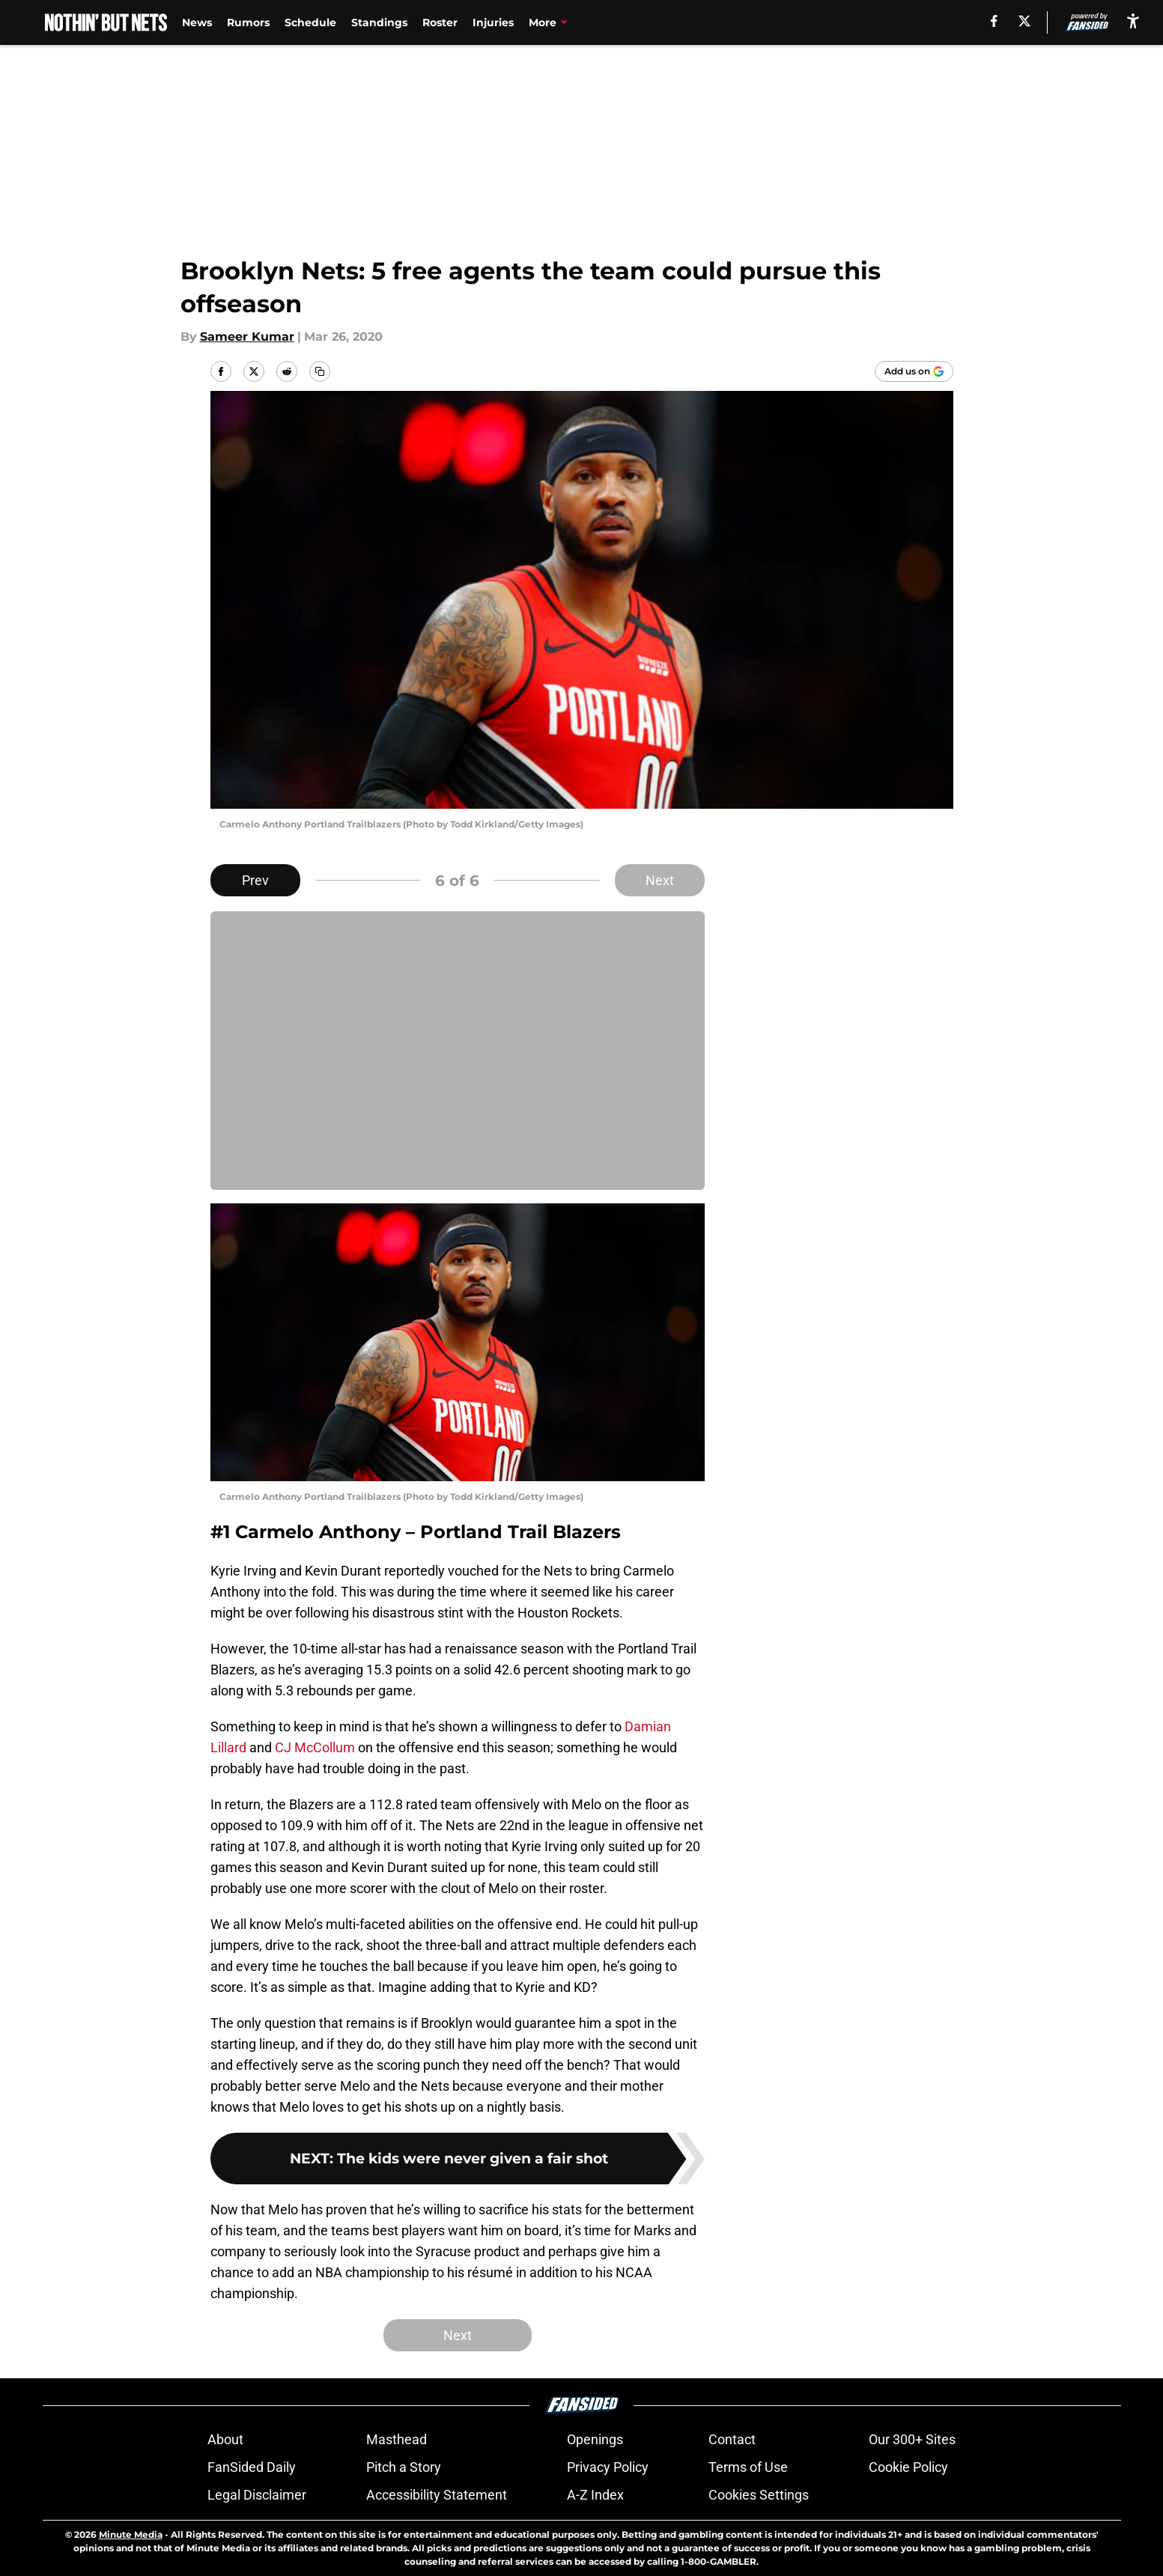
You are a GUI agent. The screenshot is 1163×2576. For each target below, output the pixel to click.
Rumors (248, 22)
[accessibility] (1133, 20)
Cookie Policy (908, 2467)
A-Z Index (595, 2495)
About (225, 2439)
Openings (595, 2439)
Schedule (310, 22)
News (197, 22)
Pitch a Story (403, 2467)
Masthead (396, 2439)
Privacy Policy (608, 2467)
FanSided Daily (251, 2467)
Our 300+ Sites (912, 2439)
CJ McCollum (315, 1747)
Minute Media (131, 2534)
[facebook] (994, 21)
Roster (440, 22)
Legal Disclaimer (256, 2495)
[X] (1024, 21)
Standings (379, 22)
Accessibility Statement (436, 2495)
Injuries (493, 22)
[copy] (319, 371)
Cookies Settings (758, 2495)
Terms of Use (748, 2467)
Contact (732, 2439)
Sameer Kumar (247, 336)
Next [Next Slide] (660, 880)
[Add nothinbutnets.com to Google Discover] (914, 371)
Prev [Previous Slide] (255, 880)
